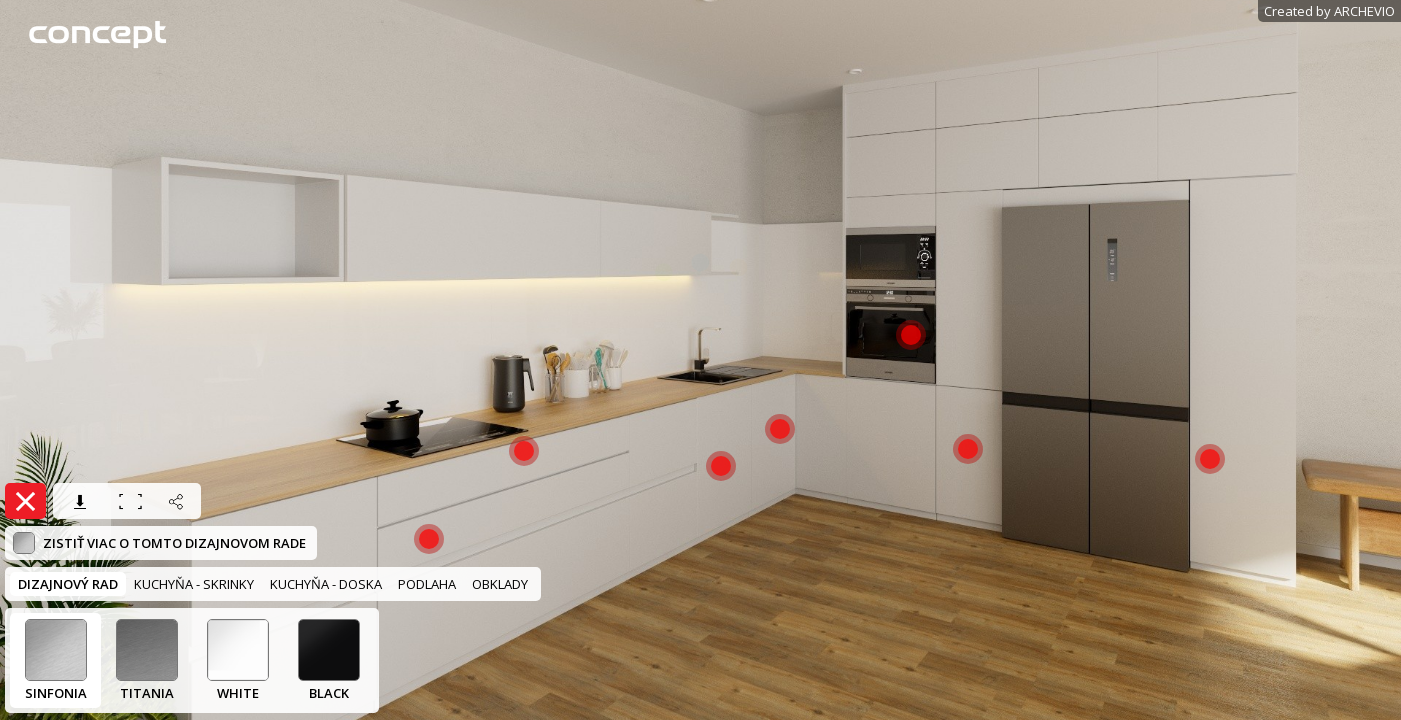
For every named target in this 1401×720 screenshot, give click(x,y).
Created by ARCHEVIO (1329, 11)
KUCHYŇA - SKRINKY (194, 584)
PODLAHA (427, 584)
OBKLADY (500, 584)
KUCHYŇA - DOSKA (326, 584)
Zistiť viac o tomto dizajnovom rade (159, 543)
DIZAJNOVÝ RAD (68, 584)
